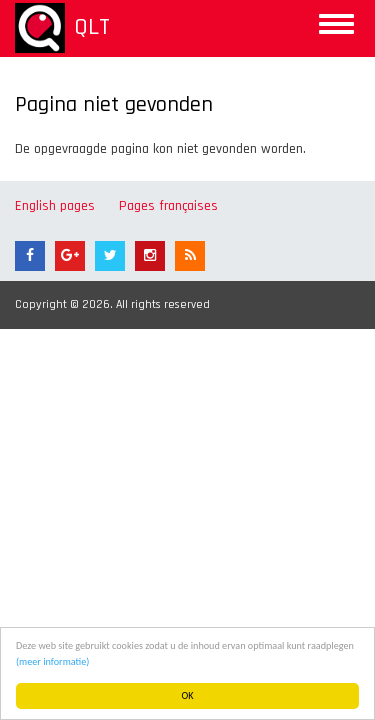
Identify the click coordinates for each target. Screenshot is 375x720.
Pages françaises (168, 206)
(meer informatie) (52, 661)
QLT (92, 27)
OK (188, 695)
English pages (55, 206)
